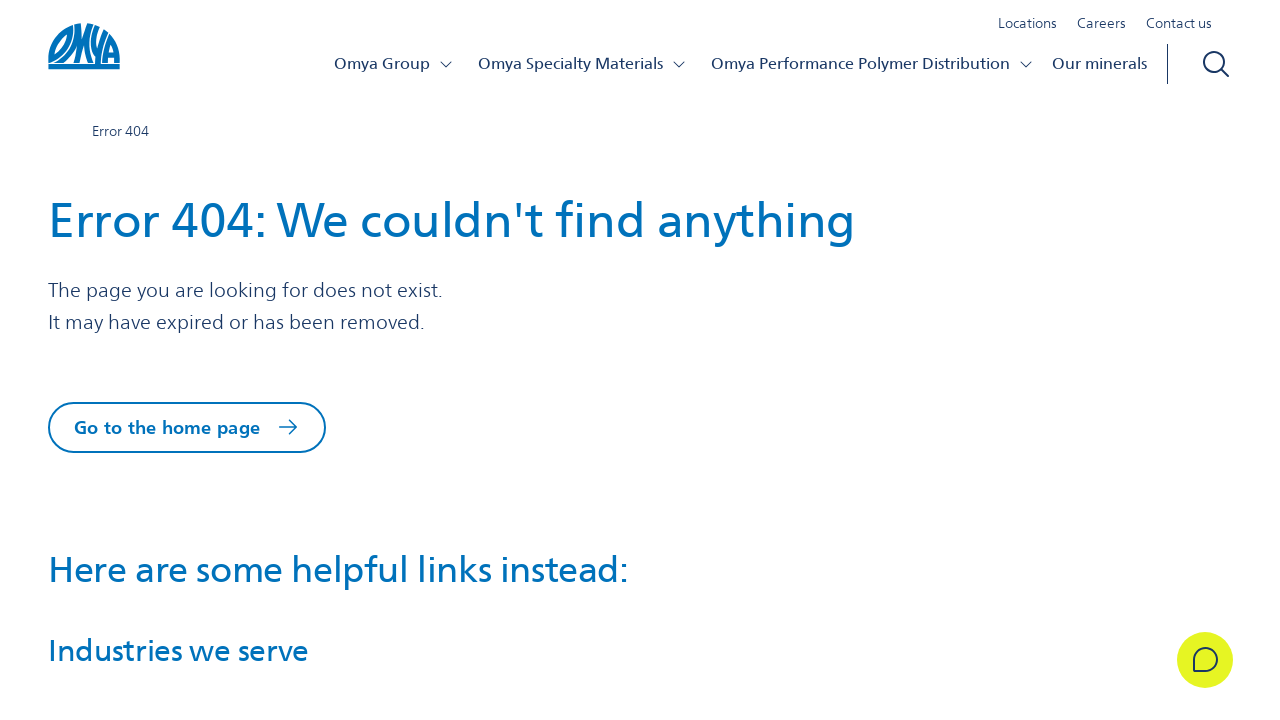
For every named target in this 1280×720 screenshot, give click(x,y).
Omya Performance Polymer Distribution (872, 63)
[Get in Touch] (1204, 660)
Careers (1101, 24)
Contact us (1179, 24)
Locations (1027, 24)
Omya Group (394, 63)
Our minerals (1099, 63)
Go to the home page (167, 427)
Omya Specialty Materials (582, 63)
